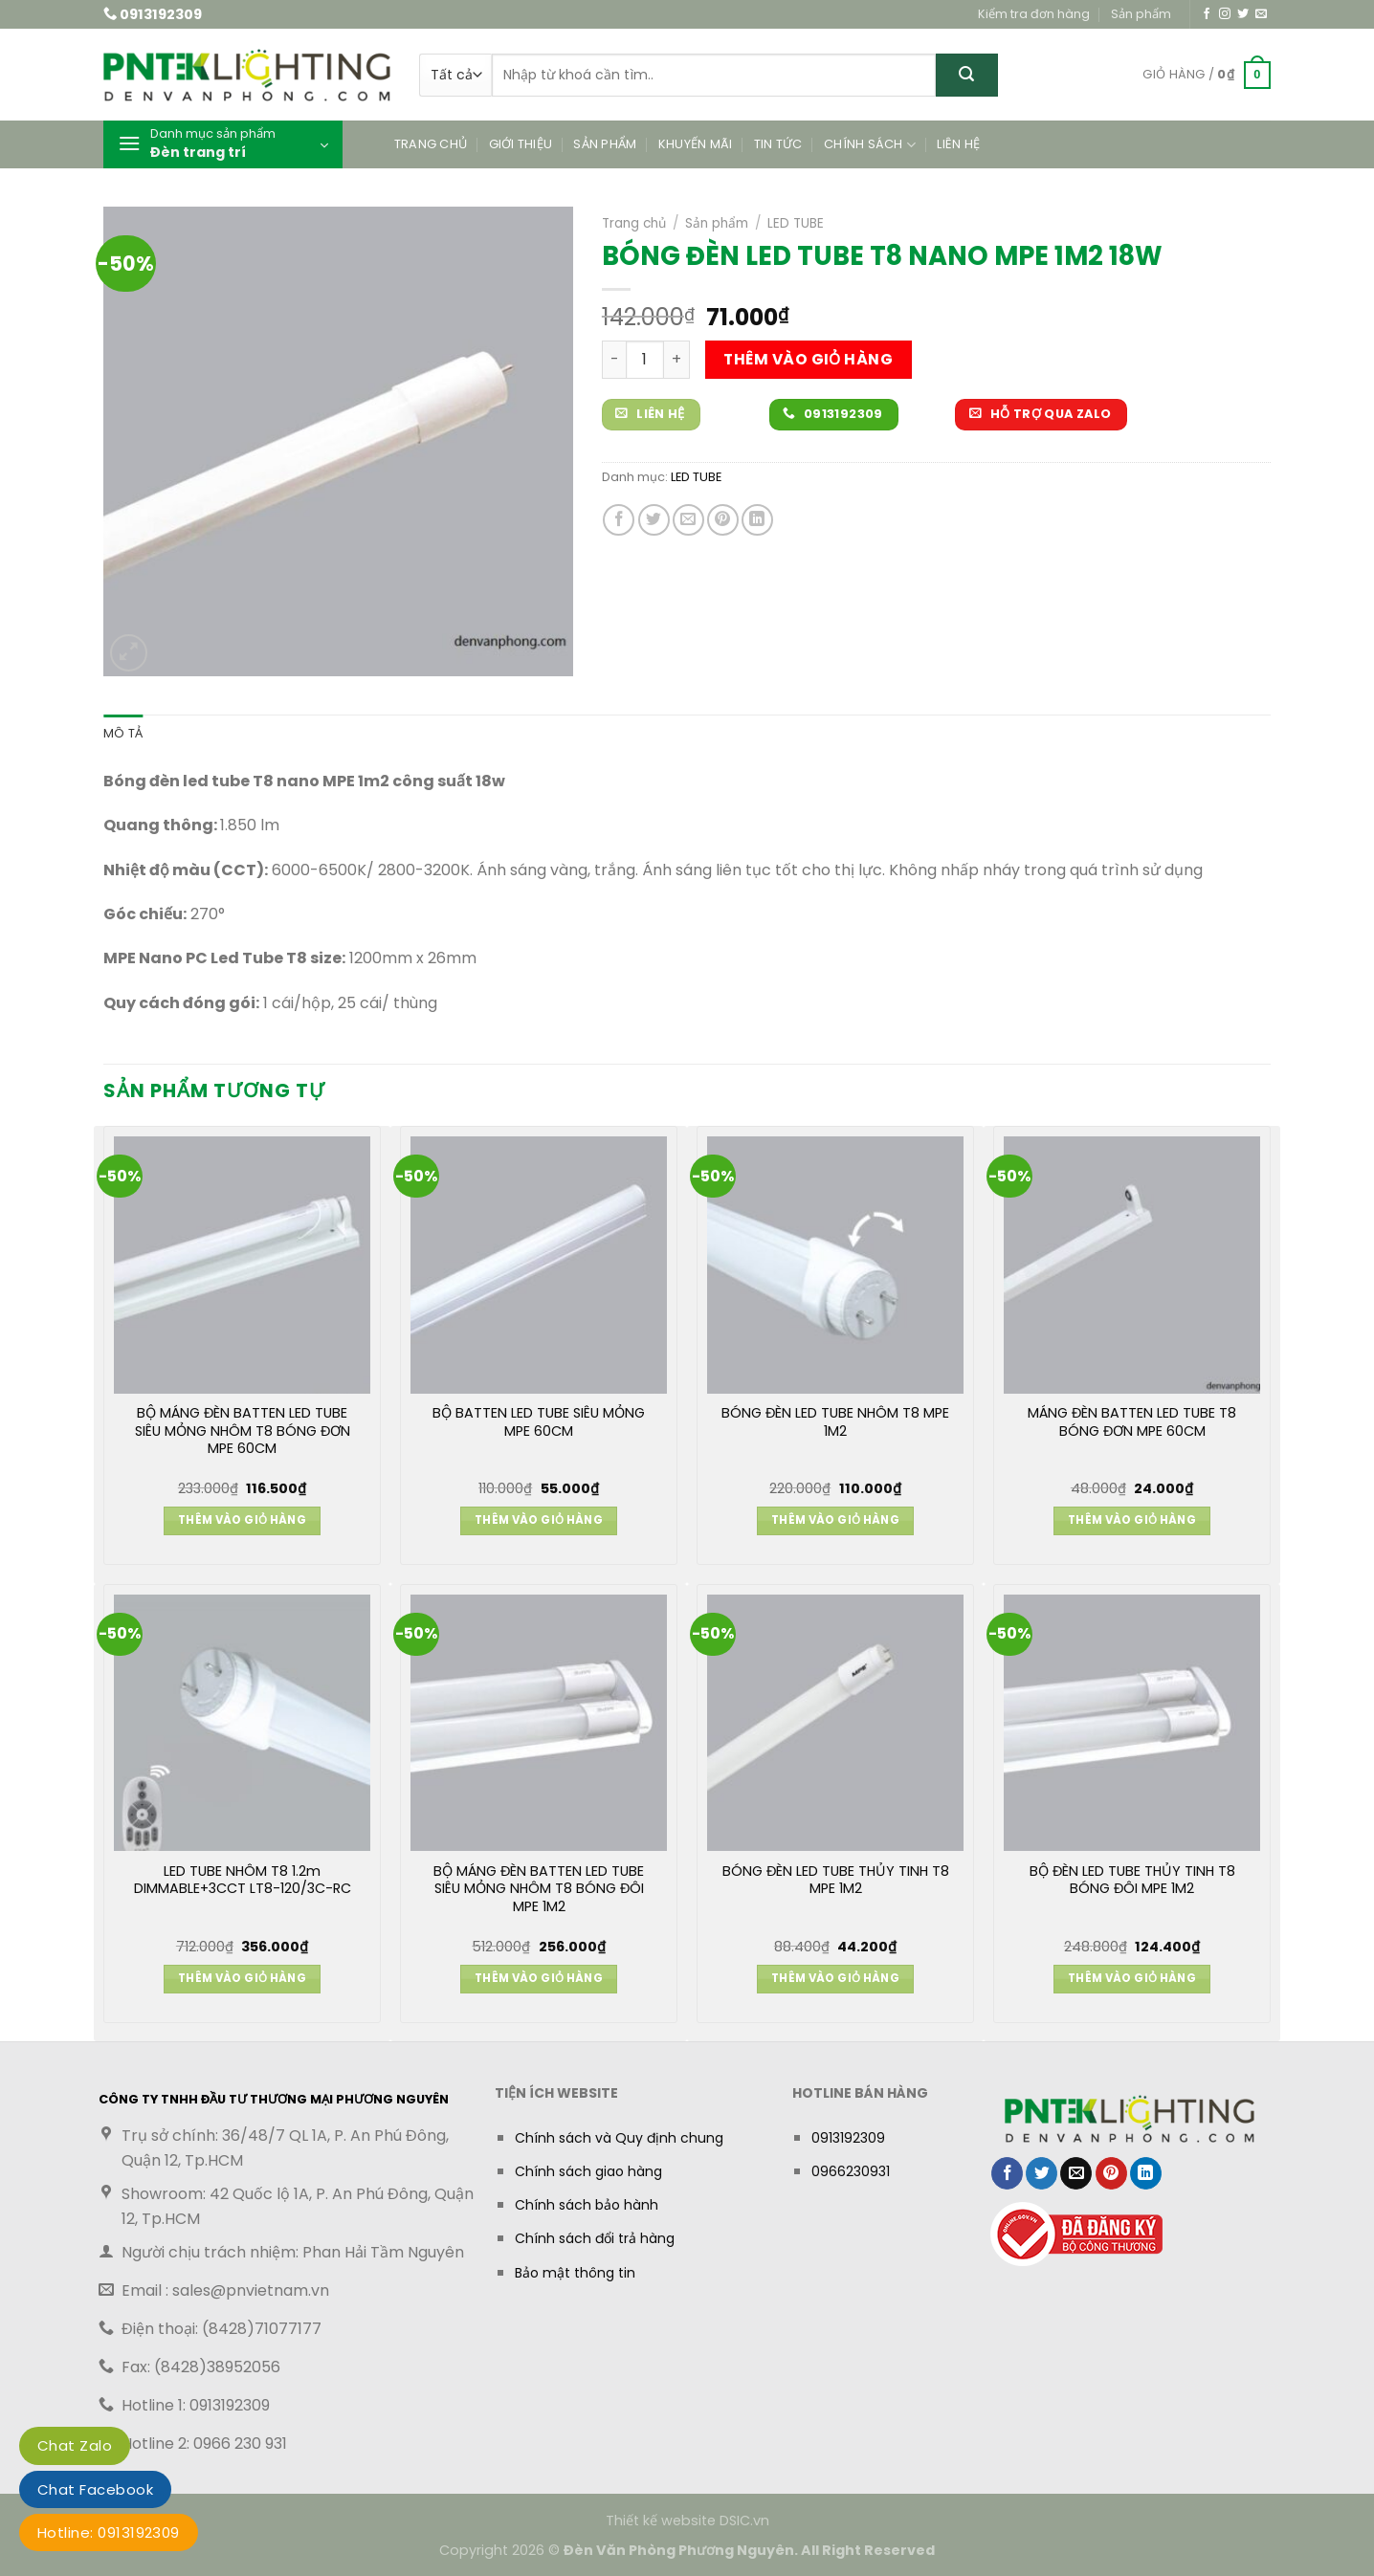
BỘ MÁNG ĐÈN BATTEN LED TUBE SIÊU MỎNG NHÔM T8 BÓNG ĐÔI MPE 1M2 (538, 1889)
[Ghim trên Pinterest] (723, 520)
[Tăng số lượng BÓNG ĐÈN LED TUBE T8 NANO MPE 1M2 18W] (677, 360)
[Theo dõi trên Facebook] (1206, 14)
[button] (1206, 75)
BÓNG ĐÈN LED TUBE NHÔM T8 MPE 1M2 (835, 1422)
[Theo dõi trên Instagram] (1224, 14)
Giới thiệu (521, 144)
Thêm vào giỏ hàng (808, 359)
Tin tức (778, 144)
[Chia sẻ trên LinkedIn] (757, 520)
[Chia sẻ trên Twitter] (654, 520)
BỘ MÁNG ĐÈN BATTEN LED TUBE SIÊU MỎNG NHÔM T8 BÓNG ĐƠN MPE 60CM (242, 1431)
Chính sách (870, 145)
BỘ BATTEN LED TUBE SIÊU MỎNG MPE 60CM (538, 1422)
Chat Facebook (95, 2489)
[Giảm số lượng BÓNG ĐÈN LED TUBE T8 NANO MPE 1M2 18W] (614, 360)
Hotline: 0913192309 (108, 2532)
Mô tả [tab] (123, 733)
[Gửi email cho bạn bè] (688, 520)
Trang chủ (430, 144)
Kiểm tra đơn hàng (1034, 14)
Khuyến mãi (695, 144)
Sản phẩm (1141, 14)
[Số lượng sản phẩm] (645, 360)
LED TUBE (795, 223)
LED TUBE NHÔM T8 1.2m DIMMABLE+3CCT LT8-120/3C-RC (242, 1880)
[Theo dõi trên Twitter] (1243, 14)
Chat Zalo (74, 2445)
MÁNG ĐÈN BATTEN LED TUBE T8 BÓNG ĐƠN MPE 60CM (1132, 1422)
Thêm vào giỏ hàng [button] (242, 1520)
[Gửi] (967, 75)
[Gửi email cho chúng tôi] (1261, 14)
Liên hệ (958, 144)
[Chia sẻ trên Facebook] (618, 520)
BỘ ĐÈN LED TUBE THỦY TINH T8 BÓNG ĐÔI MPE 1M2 (1132, 1880)
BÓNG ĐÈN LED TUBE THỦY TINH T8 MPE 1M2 (835, 1880)
